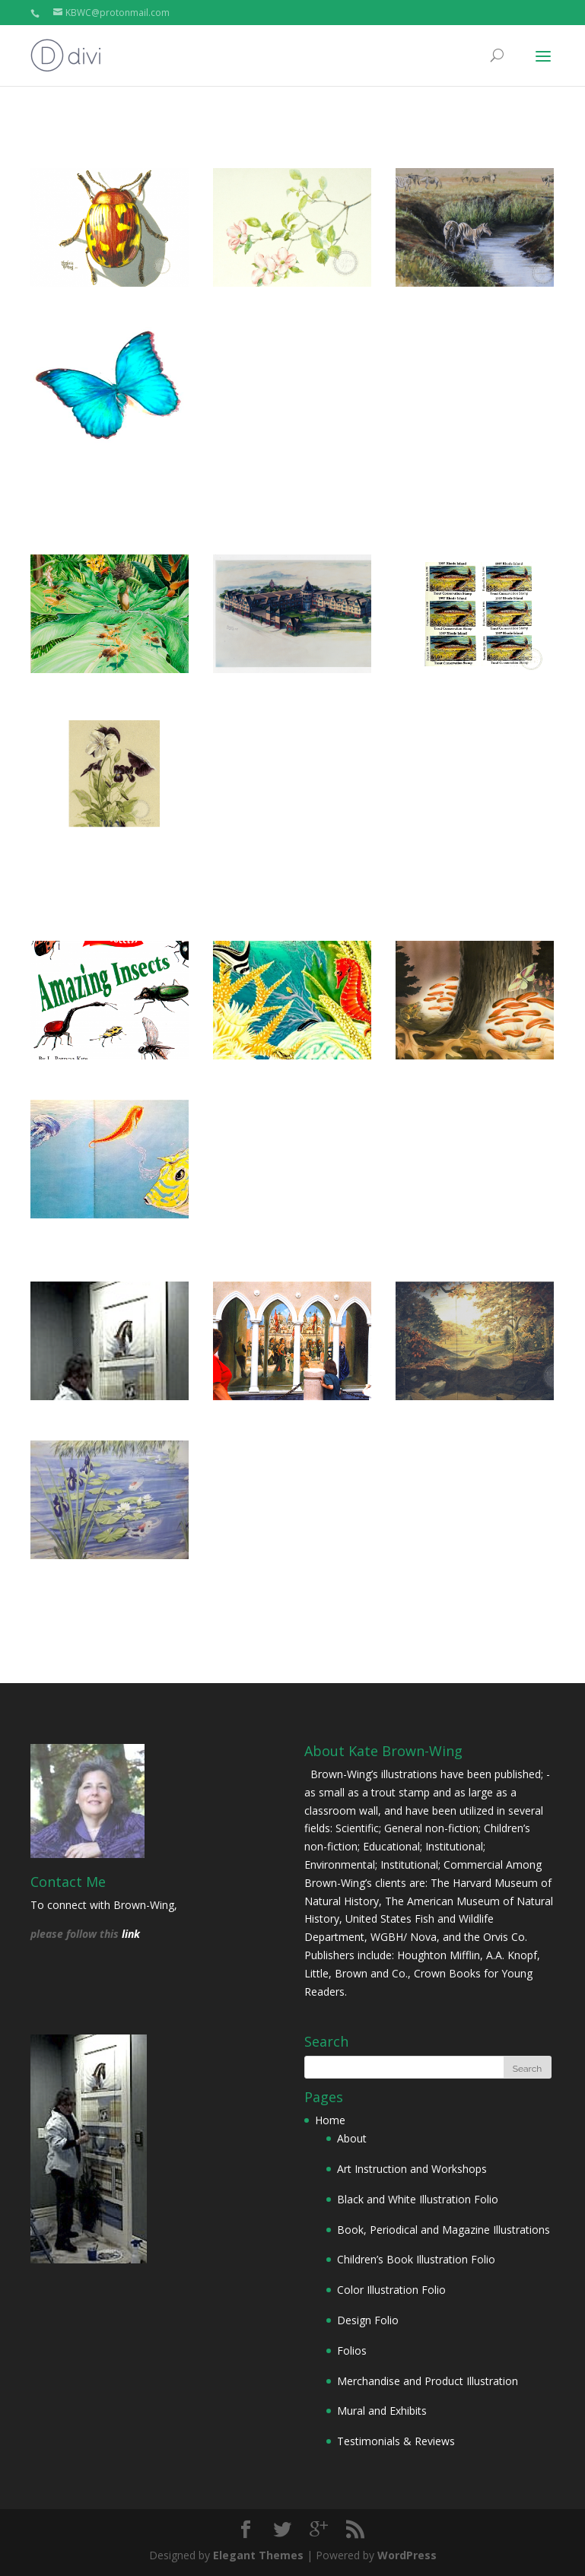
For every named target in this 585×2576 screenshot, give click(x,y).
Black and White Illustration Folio (417, 2199)
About (352, 2138)
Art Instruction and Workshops (412, 2168)
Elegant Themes (258, 2555)
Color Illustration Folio (391, 2289)
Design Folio (368, 2320)
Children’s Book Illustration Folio (416, 2259)
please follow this (76, 1933)
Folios (352, 2350)
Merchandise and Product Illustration (427, 2381)
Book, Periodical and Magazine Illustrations (443, 2229)
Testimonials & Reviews (396, 2441)
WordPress (407, 2555)
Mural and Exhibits (382, 2410)
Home (330, 2120)
